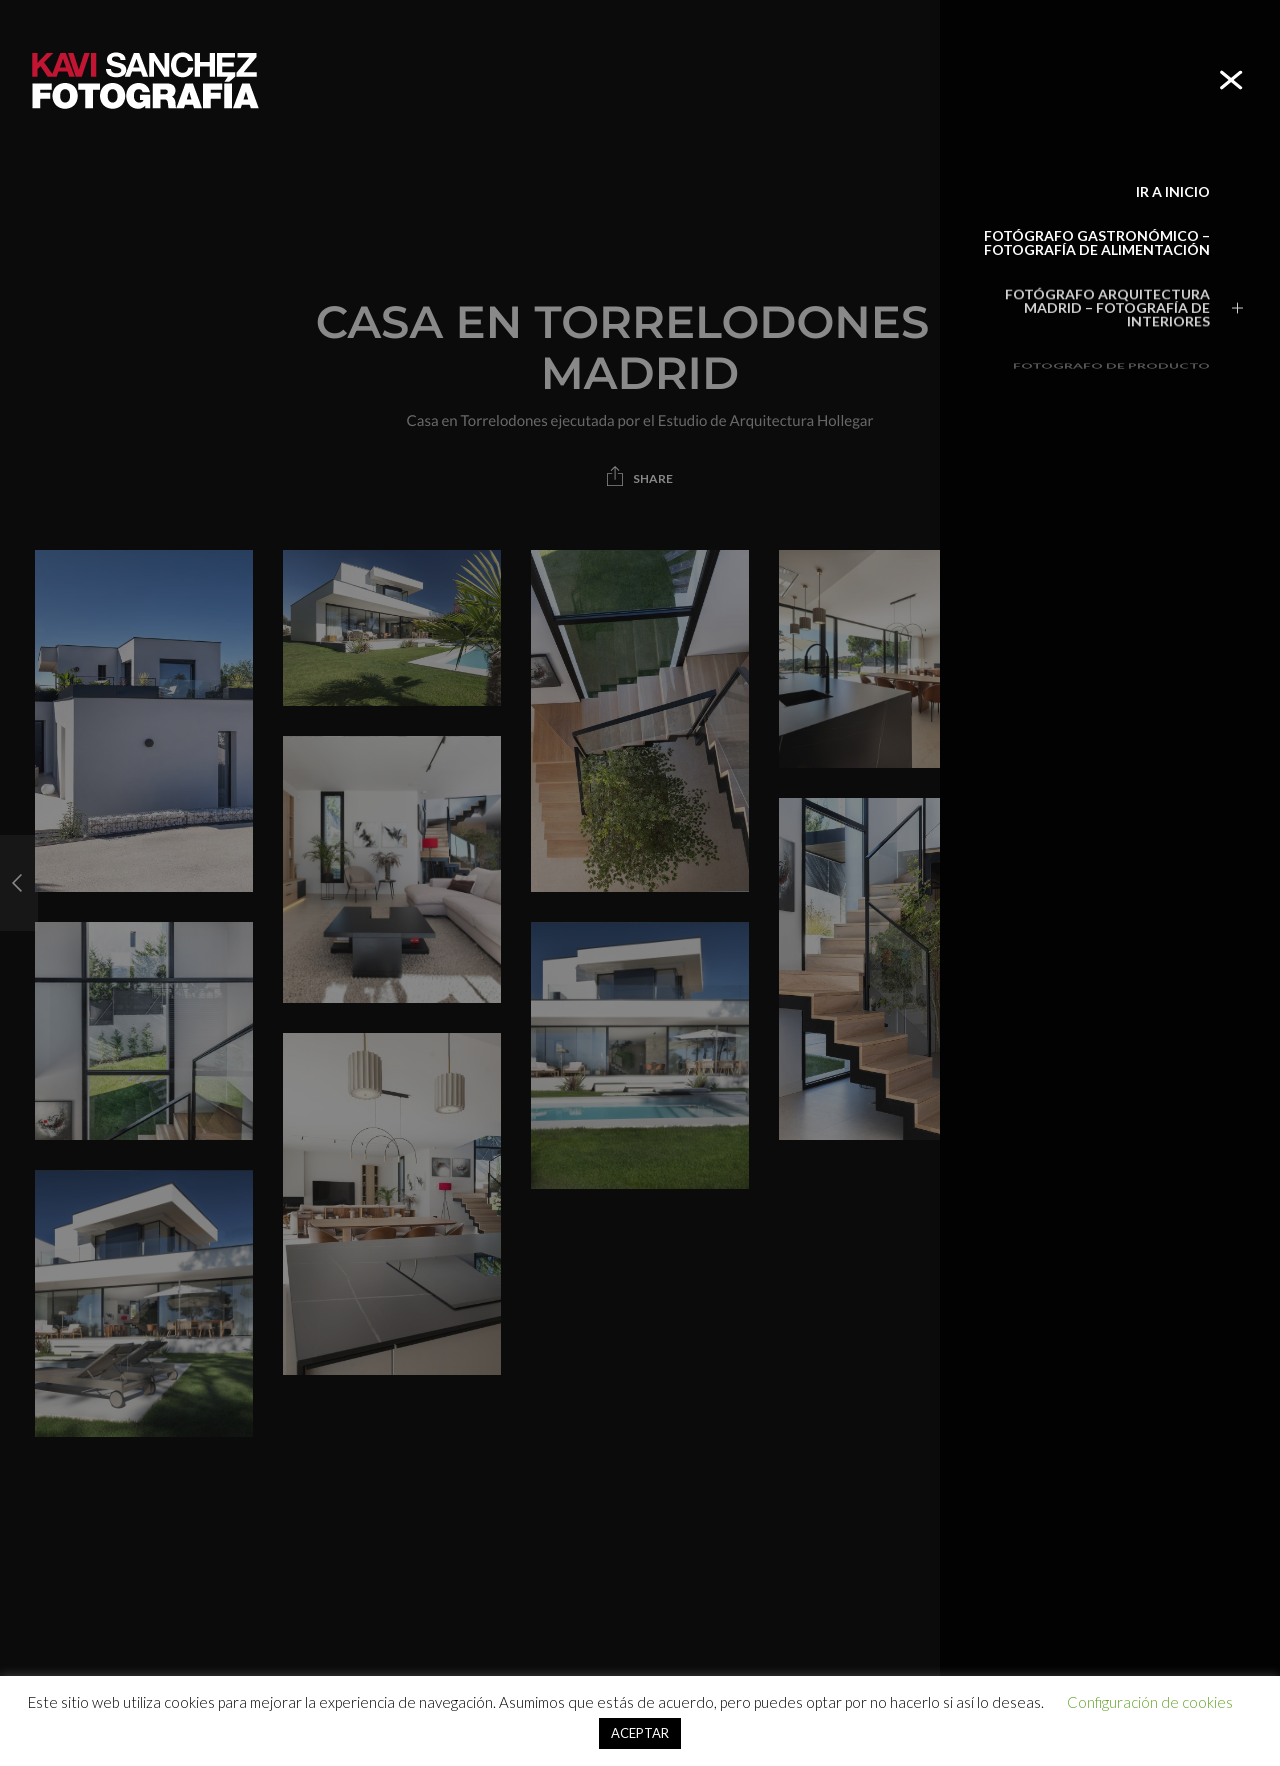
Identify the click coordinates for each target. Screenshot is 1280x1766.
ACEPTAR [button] (640, 1733)
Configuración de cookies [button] (1150, 1702)
